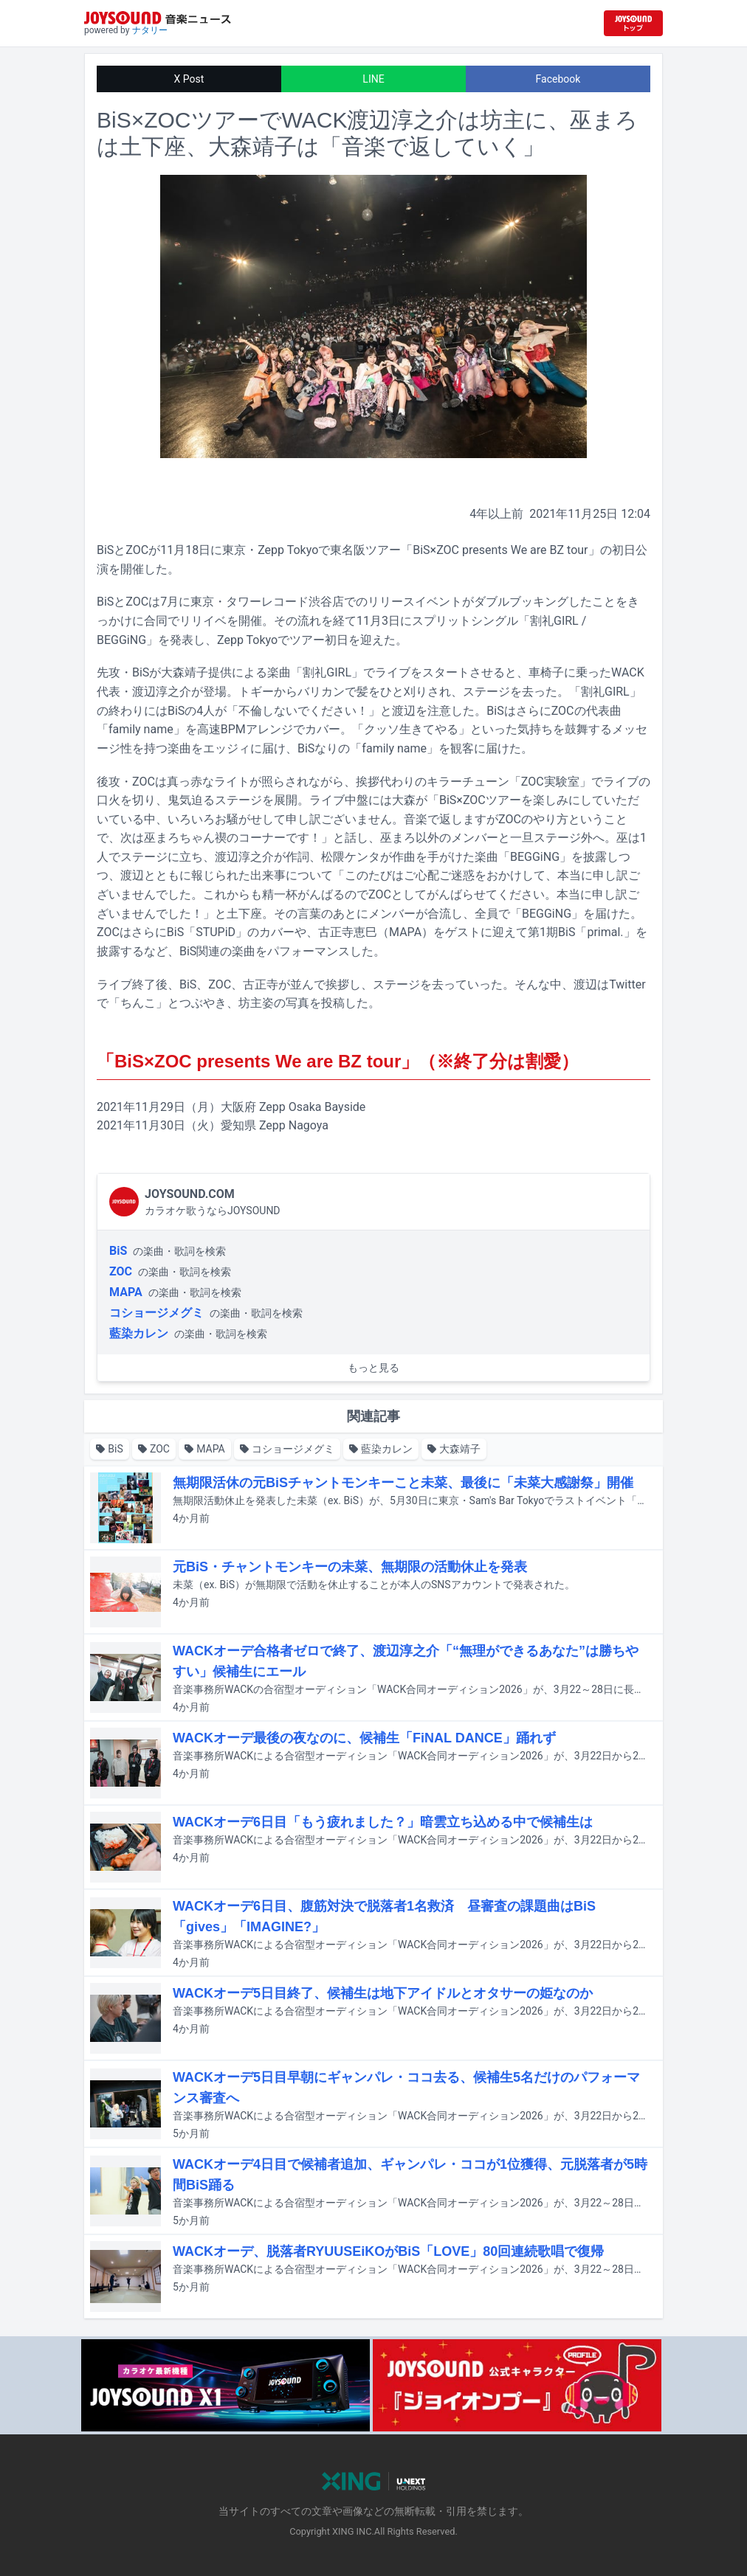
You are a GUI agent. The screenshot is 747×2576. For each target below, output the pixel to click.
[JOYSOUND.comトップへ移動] (633, 23)
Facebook (558, 79)
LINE (373, 79)
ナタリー (150, 30)
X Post (189, 79)
